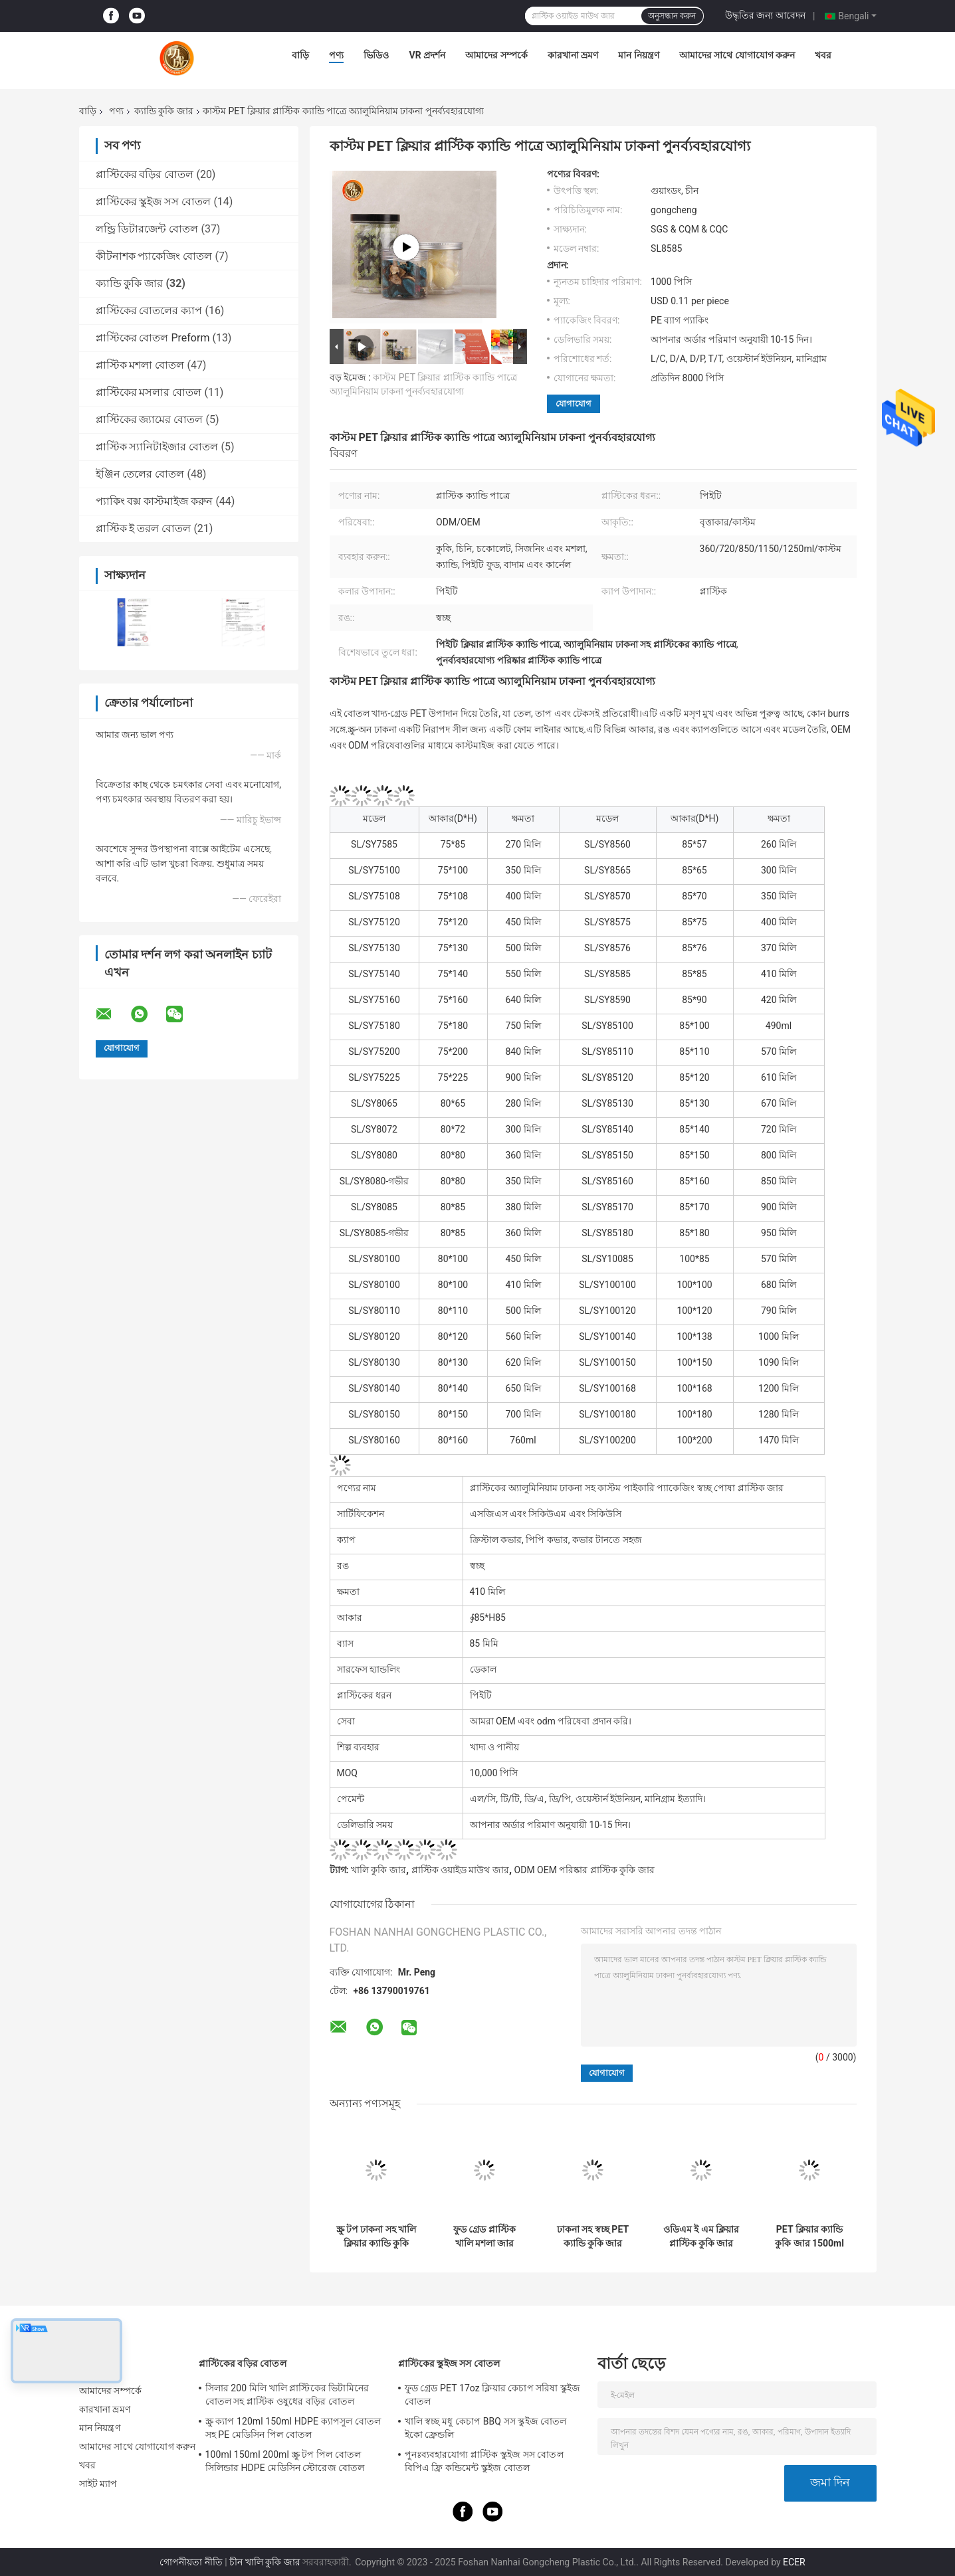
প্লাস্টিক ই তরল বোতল (143, 528)
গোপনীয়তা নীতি (190, 2562)
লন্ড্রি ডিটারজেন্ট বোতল (147, 229)
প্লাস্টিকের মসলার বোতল (149, 392)
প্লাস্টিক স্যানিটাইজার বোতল (157, 446)
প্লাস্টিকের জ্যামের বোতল (149, 419)
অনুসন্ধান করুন (672, 16)
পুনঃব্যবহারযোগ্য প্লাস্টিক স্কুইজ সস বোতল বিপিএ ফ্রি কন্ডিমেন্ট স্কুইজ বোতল (484, 2461)
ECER (794, 2562)
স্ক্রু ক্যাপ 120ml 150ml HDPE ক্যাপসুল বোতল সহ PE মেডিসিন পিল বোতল (293, 2428)
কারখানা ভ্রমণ (573, 55)
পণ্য (336, 55)
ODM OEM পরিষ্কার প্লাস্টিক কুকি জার (584, 1870)
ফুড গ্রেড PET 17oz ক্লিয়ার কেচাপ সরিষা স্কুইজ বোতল (493, 2395)
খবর (823, 55)
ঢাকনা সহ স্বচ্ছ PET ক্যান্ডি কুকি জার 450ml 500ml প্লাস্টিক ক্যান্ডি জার (593, 2236)
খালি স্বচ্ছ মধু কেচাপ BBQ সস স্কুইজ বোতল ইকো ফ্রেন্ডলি (486, 2428)
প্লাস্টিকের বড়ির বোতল (145, 174)
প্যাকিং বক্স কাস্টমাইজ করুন (154, 501)
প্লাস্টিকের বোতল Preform (153, 337)
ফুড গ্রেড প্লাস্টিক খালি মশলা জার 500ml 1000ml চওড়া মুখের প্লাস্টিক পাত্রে (485, 2236)
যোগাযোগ (573, 404)
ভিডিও (376, 55)
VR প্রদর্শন (427, 55)
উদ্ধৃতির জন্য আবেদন (765, 15)
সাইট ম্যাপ (98, 2483)
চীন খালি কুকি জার (264, 2562)
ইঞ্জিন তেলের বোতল (140, 474)
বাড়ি (300, 55)
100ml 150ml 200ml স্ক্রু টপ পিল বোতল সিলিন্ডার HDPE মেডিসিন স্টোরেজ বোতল (285, 2461)
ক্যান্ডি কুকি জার (163, 111)
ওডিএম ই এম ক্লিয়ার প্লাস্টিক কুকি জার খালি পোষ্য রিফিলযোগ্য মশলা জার (701, 2236)
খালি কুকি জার (378, 1870)
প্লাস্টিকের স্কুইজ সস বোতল (153, 201)
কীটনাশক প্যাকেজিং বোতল (154, 256)
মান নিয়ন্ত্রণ (638, 55)
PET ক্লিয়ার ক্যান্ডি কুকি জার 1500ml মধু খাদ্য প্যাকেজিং (809, 2236)
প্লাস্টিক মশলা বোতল (140, 365)
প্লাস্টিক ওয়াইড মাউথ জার (460, 1870)
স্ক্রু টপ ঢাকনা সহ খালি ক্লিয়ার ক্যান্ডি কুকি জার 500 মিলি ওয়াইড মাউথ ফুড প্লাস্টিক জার (376, 2236)
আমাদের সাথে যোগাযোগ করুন (737, 55)
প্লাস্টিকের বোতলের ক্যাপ (149, 310)
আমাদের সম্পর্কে (496, 55)
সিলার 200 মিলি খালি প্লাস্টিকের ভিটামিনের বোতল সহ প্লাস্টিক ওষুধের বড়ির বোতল (287, 2395)
